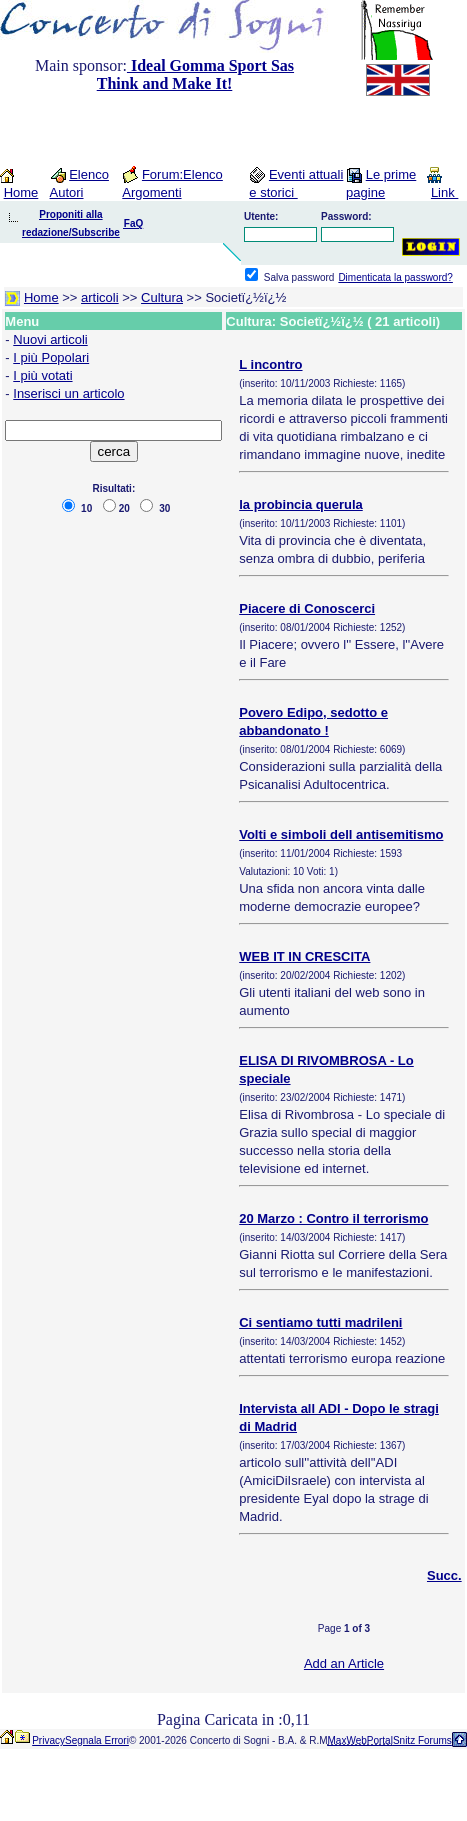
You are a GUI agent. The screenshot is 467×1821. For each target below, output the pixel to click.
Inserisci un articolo (68, 393)
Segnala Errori (97, 1740)
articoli (100, 297)
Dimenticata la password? (395, 277)
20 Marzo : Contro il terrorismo (333, 1218)
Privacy (48, 1740)
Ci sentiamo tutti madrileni (320, 1322)
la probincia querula (301, 504)
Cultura (162, 297)
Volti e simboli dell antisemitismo (341, 834)
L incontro (270, 364)
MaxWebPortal (360, 1740)
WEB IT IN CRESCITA (304, 956)
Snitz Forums (422, 1740)
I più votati (42, 375)
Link (444, 192)
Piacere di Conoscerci (307, 608)
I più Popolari (51, 357)
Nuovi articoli (50, 339)
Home (21, 192)
